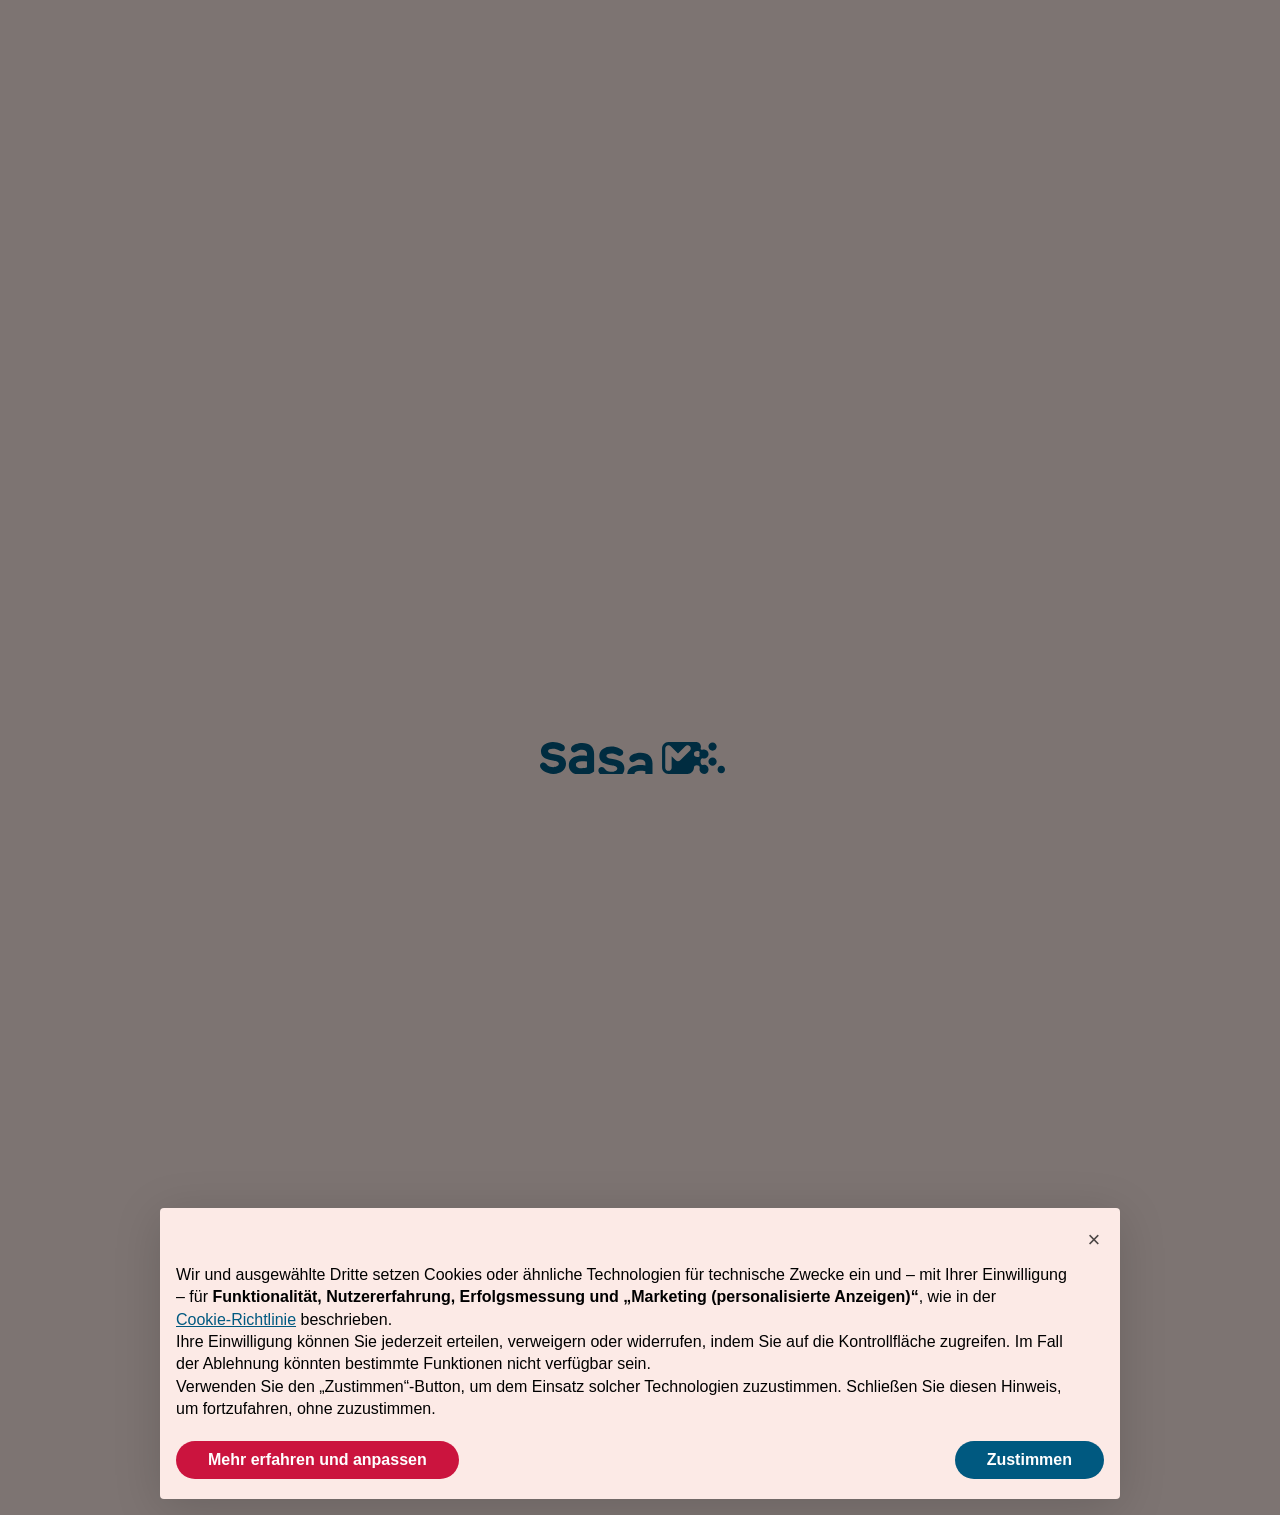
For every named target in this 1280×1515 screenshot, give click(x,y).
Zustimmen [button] (1029, 1459)
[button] (1094, 1240)
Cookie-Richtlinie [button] (236, 1319)
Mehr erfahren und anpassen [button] (317, 1459)
